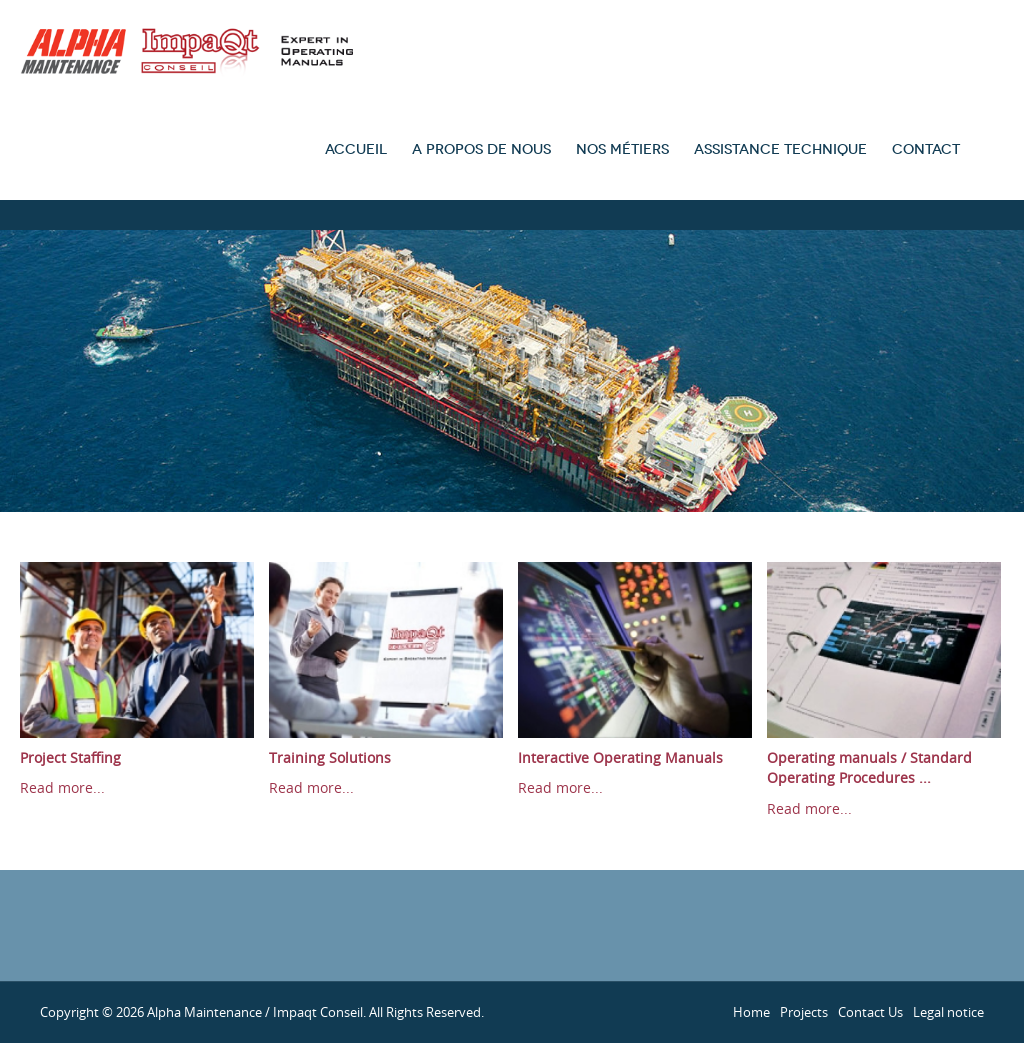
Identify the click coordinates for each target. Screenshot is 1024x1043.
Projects (804, 1012)
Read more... (62, 787)
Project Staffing (70, 757)
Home (751, 1012)
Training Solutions (330, 757)
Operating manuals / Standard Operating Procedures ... (869, 768)
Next (994, 670)
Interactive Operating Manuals (620, 757)
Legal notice (948, 1012)
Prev (30, 670)
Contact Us (870, 1012)
